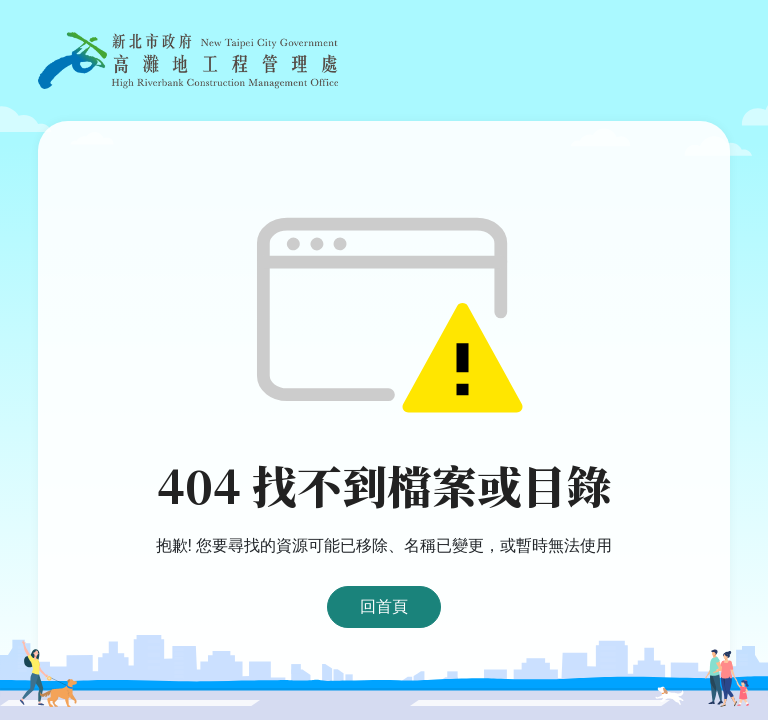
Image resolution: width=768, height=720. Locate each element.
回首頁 (384, 606)
